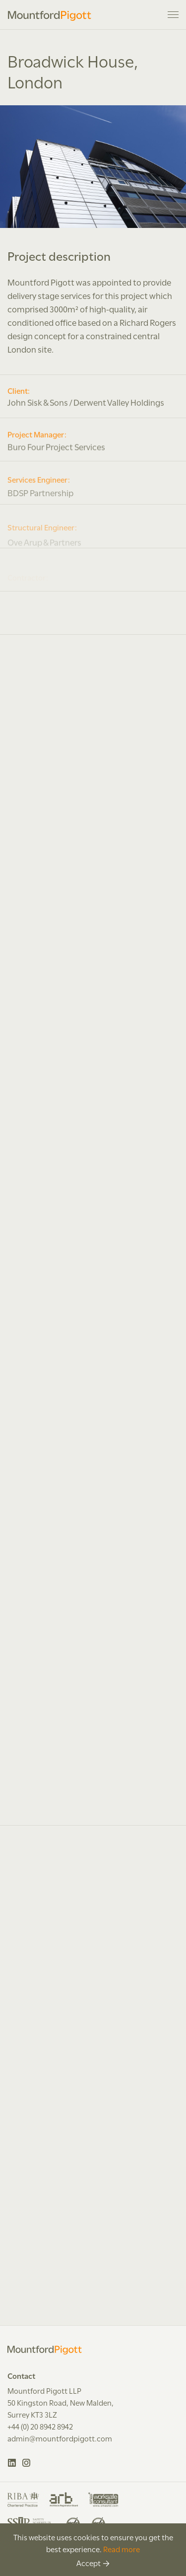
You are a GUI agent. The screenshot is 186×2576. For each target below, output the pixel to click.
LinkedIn (12, 2463)
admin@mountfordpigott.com (59, 2437)
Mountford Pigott (49, 16)
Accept (88, 2562)
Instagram (26, 2463)
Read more (121, 2548)
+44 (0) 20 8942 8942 (40, 2426)
